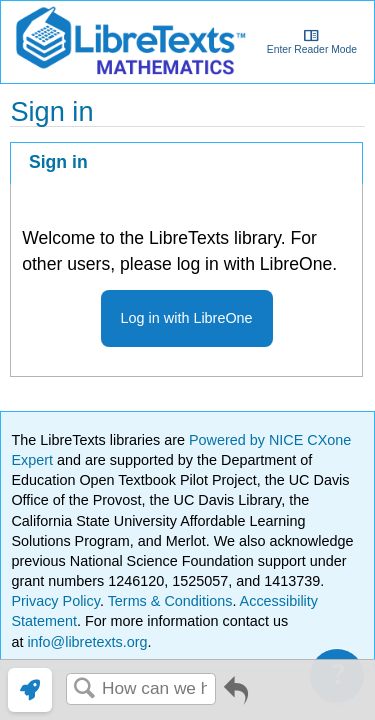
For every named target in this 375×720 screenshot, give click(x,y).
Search (84, 689)
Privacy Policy (55, 601)
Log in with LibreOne (187, 318)
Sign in (58, 162)
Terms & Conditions (170, 601)
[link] (30, 690)
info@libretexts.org (85, 642)
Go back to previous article (236, 697)
